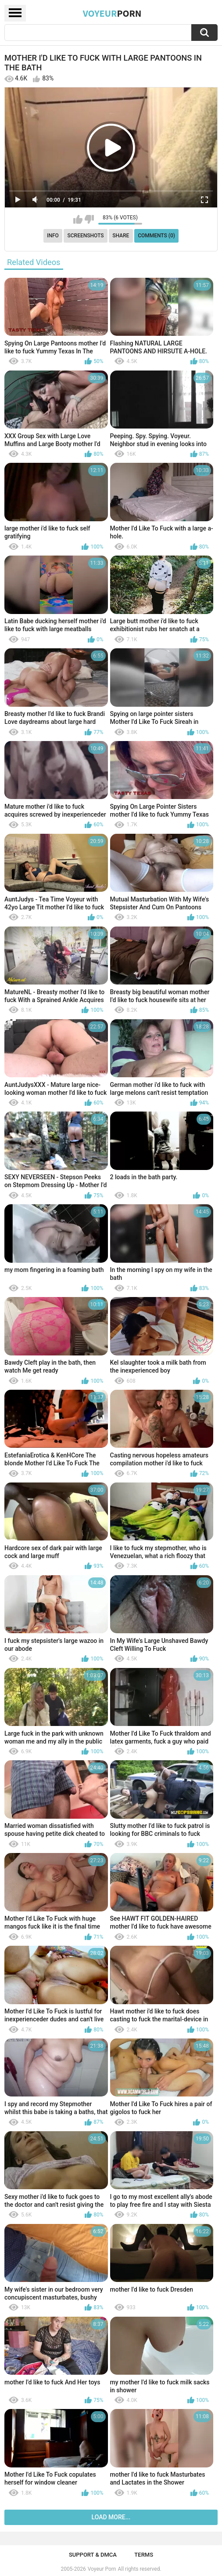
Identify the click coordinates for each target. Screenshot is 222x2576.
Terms (143, 2554)
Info (53, 236)
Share (120, 236)
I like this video (77, 219)
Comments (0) (156, 236)
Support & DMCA (93, 2554)
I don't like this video (89, 219)
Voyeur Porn (102, 2569)
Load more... (111, 2517)
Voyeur (112, 13)
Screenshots (86, 236)
